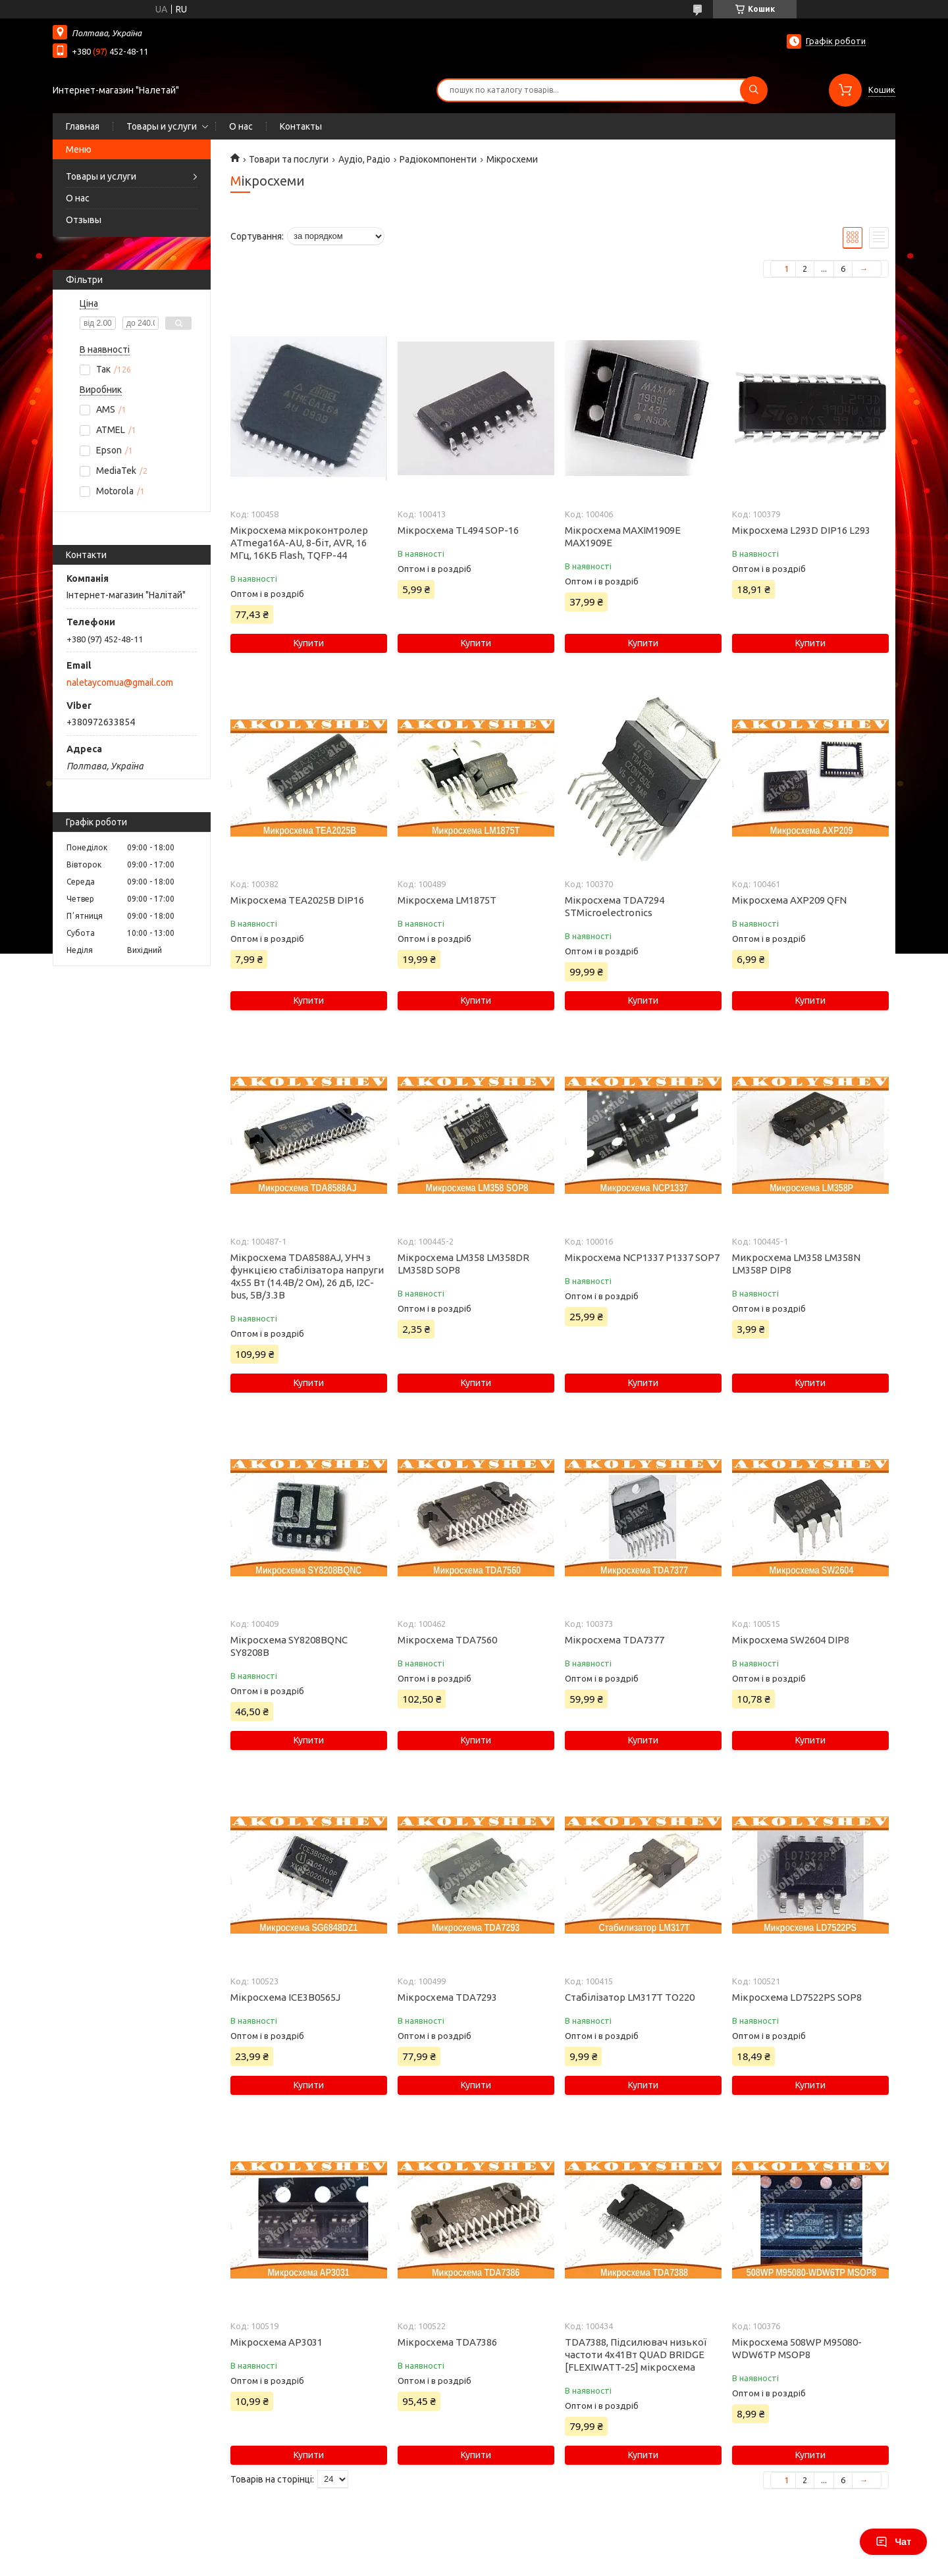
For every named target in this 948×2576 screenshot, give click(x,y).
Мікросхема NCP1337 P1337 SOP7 (642, 1257)
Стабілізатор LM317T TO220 (630, 1997)
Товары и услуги (161, 126)
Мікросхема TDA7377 (614, 1639)
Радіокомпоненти (438, 159)
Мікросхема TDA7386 (447, 2342)
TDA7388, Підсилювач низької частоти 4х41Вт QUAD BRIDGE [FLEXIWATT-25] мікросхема (635, 2354)
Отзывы (83, 220)
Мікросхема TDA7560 (447, 1639)
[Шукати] (754, 90)
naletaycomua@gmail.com (119, 682)
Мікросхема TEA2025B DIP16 (297, 900)
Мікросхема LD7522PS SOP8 (797, 1997)
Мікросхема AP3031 (276, 2342)
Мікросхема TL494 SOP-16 (458, 530)
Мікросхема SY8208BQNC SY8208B (289, 1646)
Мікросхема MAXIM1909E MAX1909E (623, 536)
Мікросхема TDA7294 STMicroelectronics (614, 906)
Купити (309, 643)
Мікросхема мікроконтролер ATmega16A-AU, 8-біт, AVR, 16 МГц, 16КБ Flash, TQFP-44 (299, 543)
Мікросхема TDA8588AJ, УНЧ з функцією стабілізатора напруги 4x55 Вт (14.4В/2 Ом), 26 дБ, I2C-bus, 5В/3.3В (307, 1276)
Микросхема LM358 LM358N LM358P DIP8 (796, 1263)
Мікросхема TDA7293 (447, 1997)
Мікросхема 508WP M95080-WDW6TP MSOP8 (797, 2348)
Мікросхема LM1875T (447, 900)
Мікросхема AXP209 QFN (789, 900)
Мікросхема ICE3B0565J (285, 1997)
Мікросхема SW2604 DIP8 (790, 1639)
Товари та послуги (289, 159)
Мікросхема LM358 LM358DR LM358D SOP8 (463, 1263)
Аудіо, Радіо (364, 159)
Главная (82, 126)
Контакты (301, 126)
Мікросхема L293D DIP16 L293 (801, 530)
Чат (893, 2542)
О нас (241, 126)
